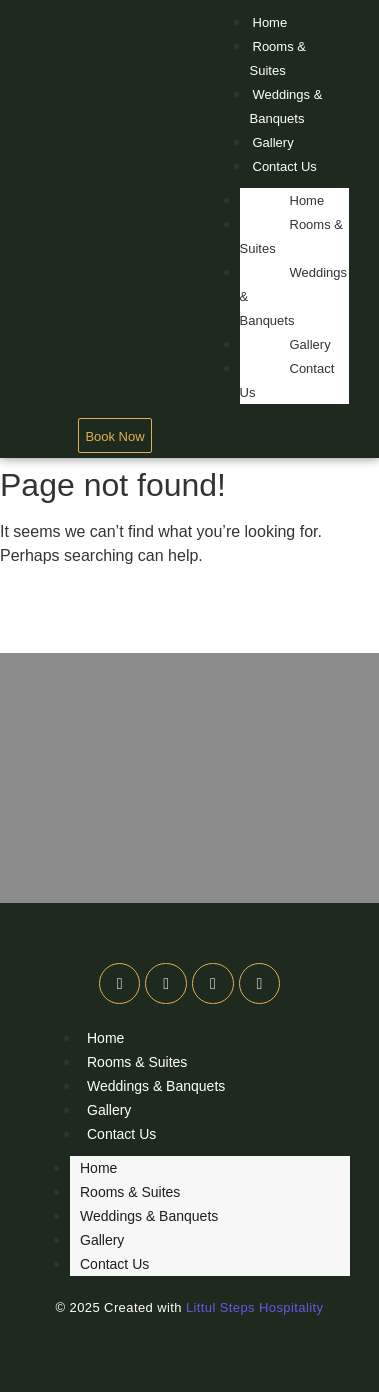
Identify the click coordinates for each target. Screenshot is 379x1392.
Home (270, 22)
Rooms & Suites (278, 58)
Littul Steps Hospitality (255, 1307)
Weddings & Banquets (286, 106)
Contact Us (285, 166)
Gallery (273, 142)
